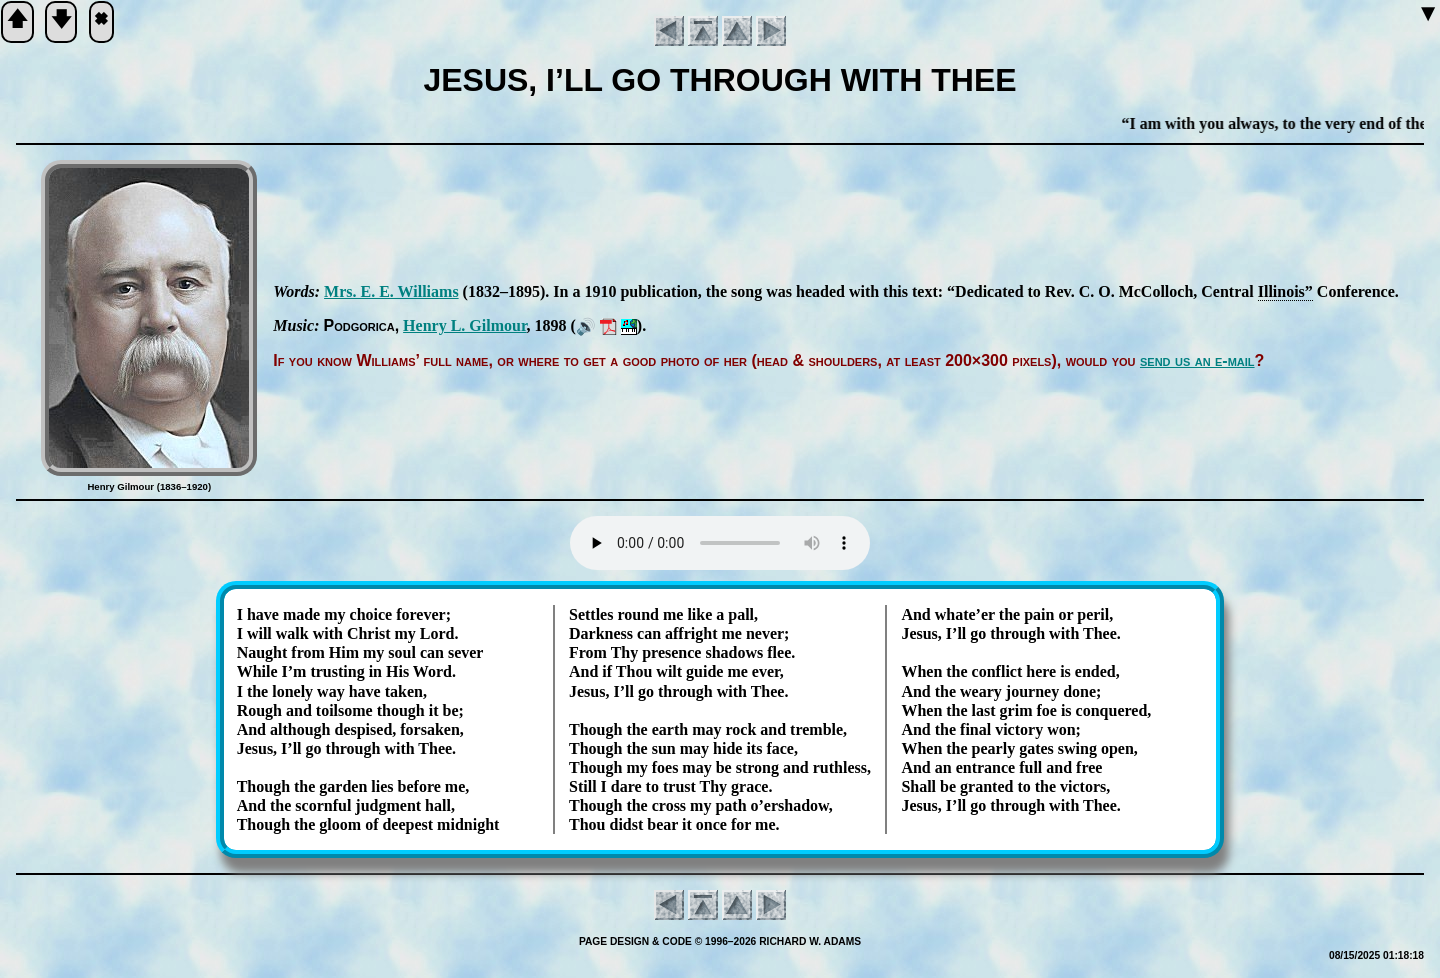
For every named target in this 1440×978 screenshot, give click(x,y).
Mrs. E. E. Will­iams (391, 291)
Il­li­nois (1281, 291)
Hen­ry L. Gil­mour (464, 325)
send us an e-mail (1197, 360)
